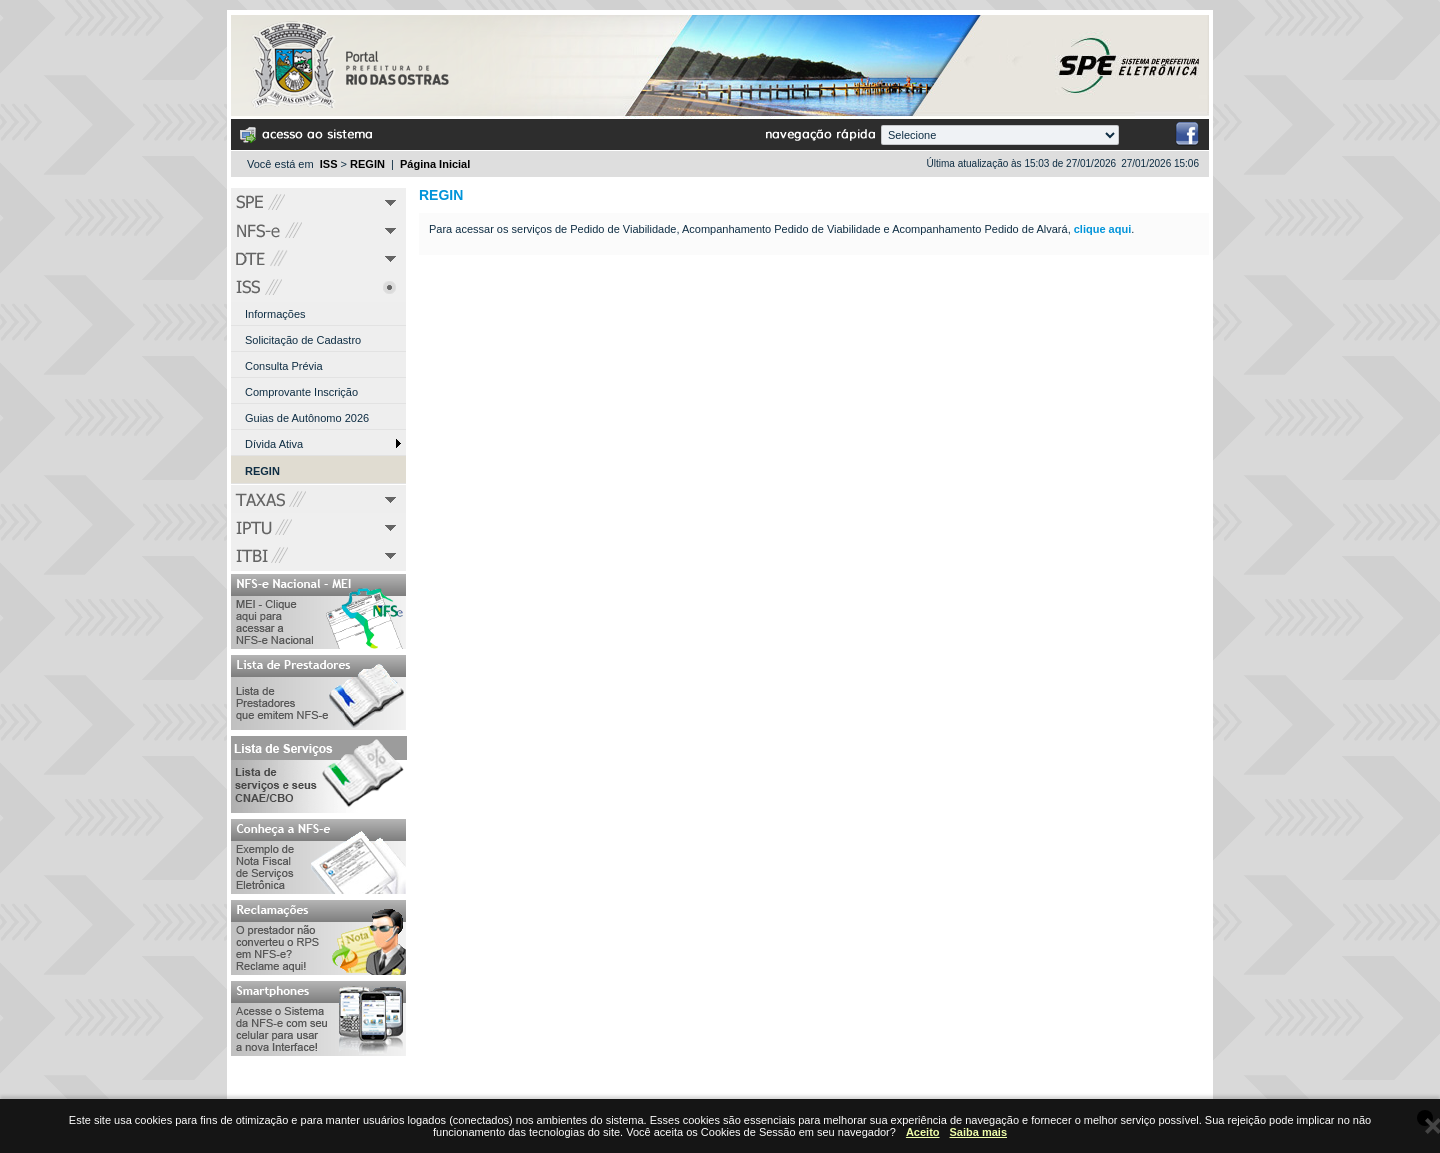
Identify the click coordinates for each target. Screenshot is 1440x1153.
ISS (329, 164)
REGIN (367, 164)
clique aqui (1102, 229)
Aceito (923, 1132)
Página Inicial (435, 164)
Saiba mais (978, 1132)
